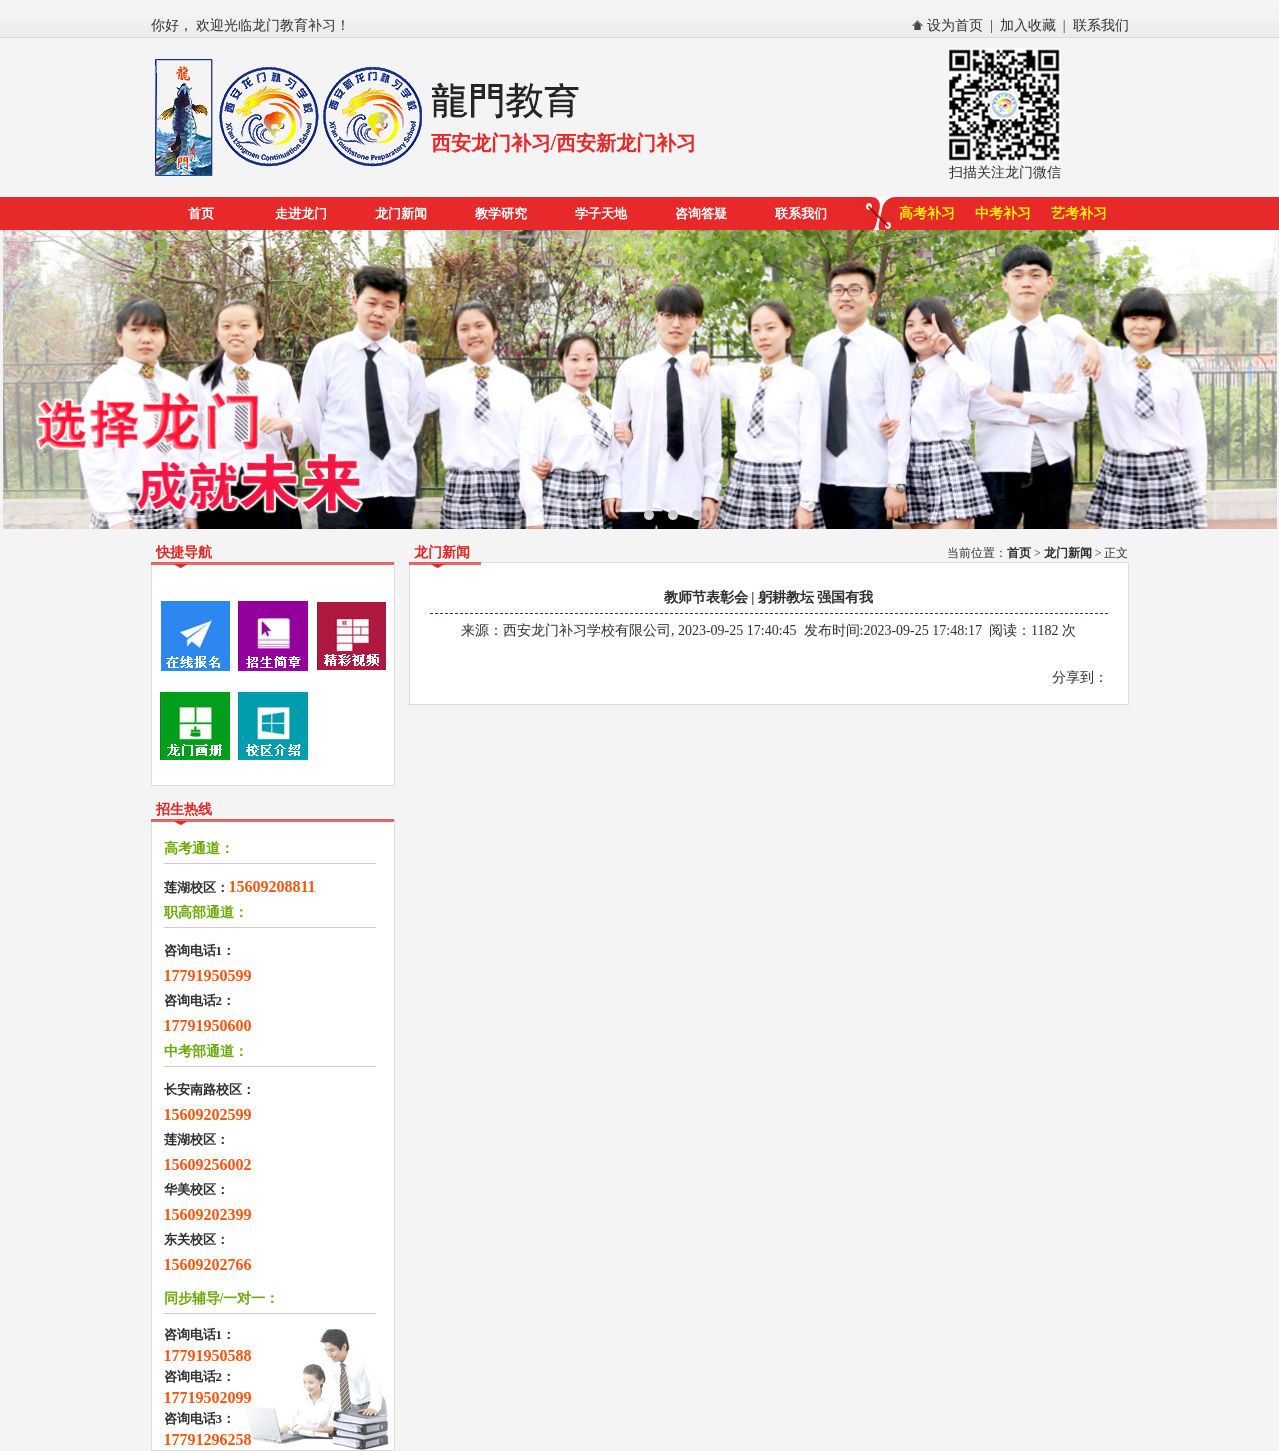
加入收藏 (1028, 25)
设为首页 (955, 25)
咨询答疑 (701, 213)
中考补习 (1003, 213)
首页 (201, 213)
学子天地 (601, 213)
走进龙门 (301, 213)
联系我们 (1101, 25)
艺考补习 (1079, 213)
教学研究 (501, 213)
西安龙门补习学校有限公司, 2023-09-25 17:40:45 (650, 630)
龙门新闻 (401, 213)
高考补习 (927, 213)
